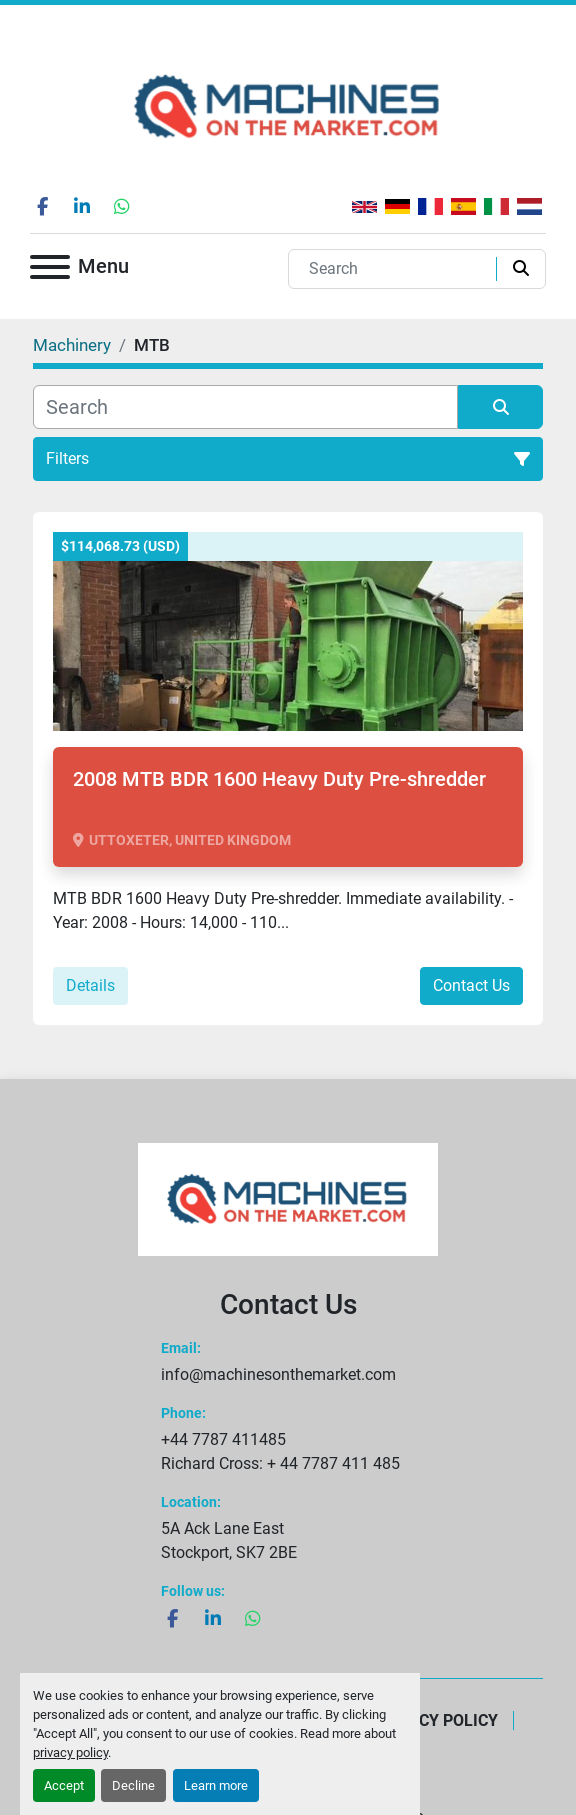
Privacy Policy (436, 1720)
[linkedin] (82, 206)
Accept (64, 1785)
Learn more (216, 1785)
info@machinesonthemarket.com (278, 1374)
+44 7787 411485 (223, 1439)
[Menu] (50, 270)
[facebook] (42, 206)
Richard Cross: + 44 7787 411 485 (280, 1463)
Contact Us (471, 985)
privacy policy (70, 1752)
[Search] (396, 269)
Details (90, 985)
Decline (133, 1785)
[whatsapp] (122, 206)
